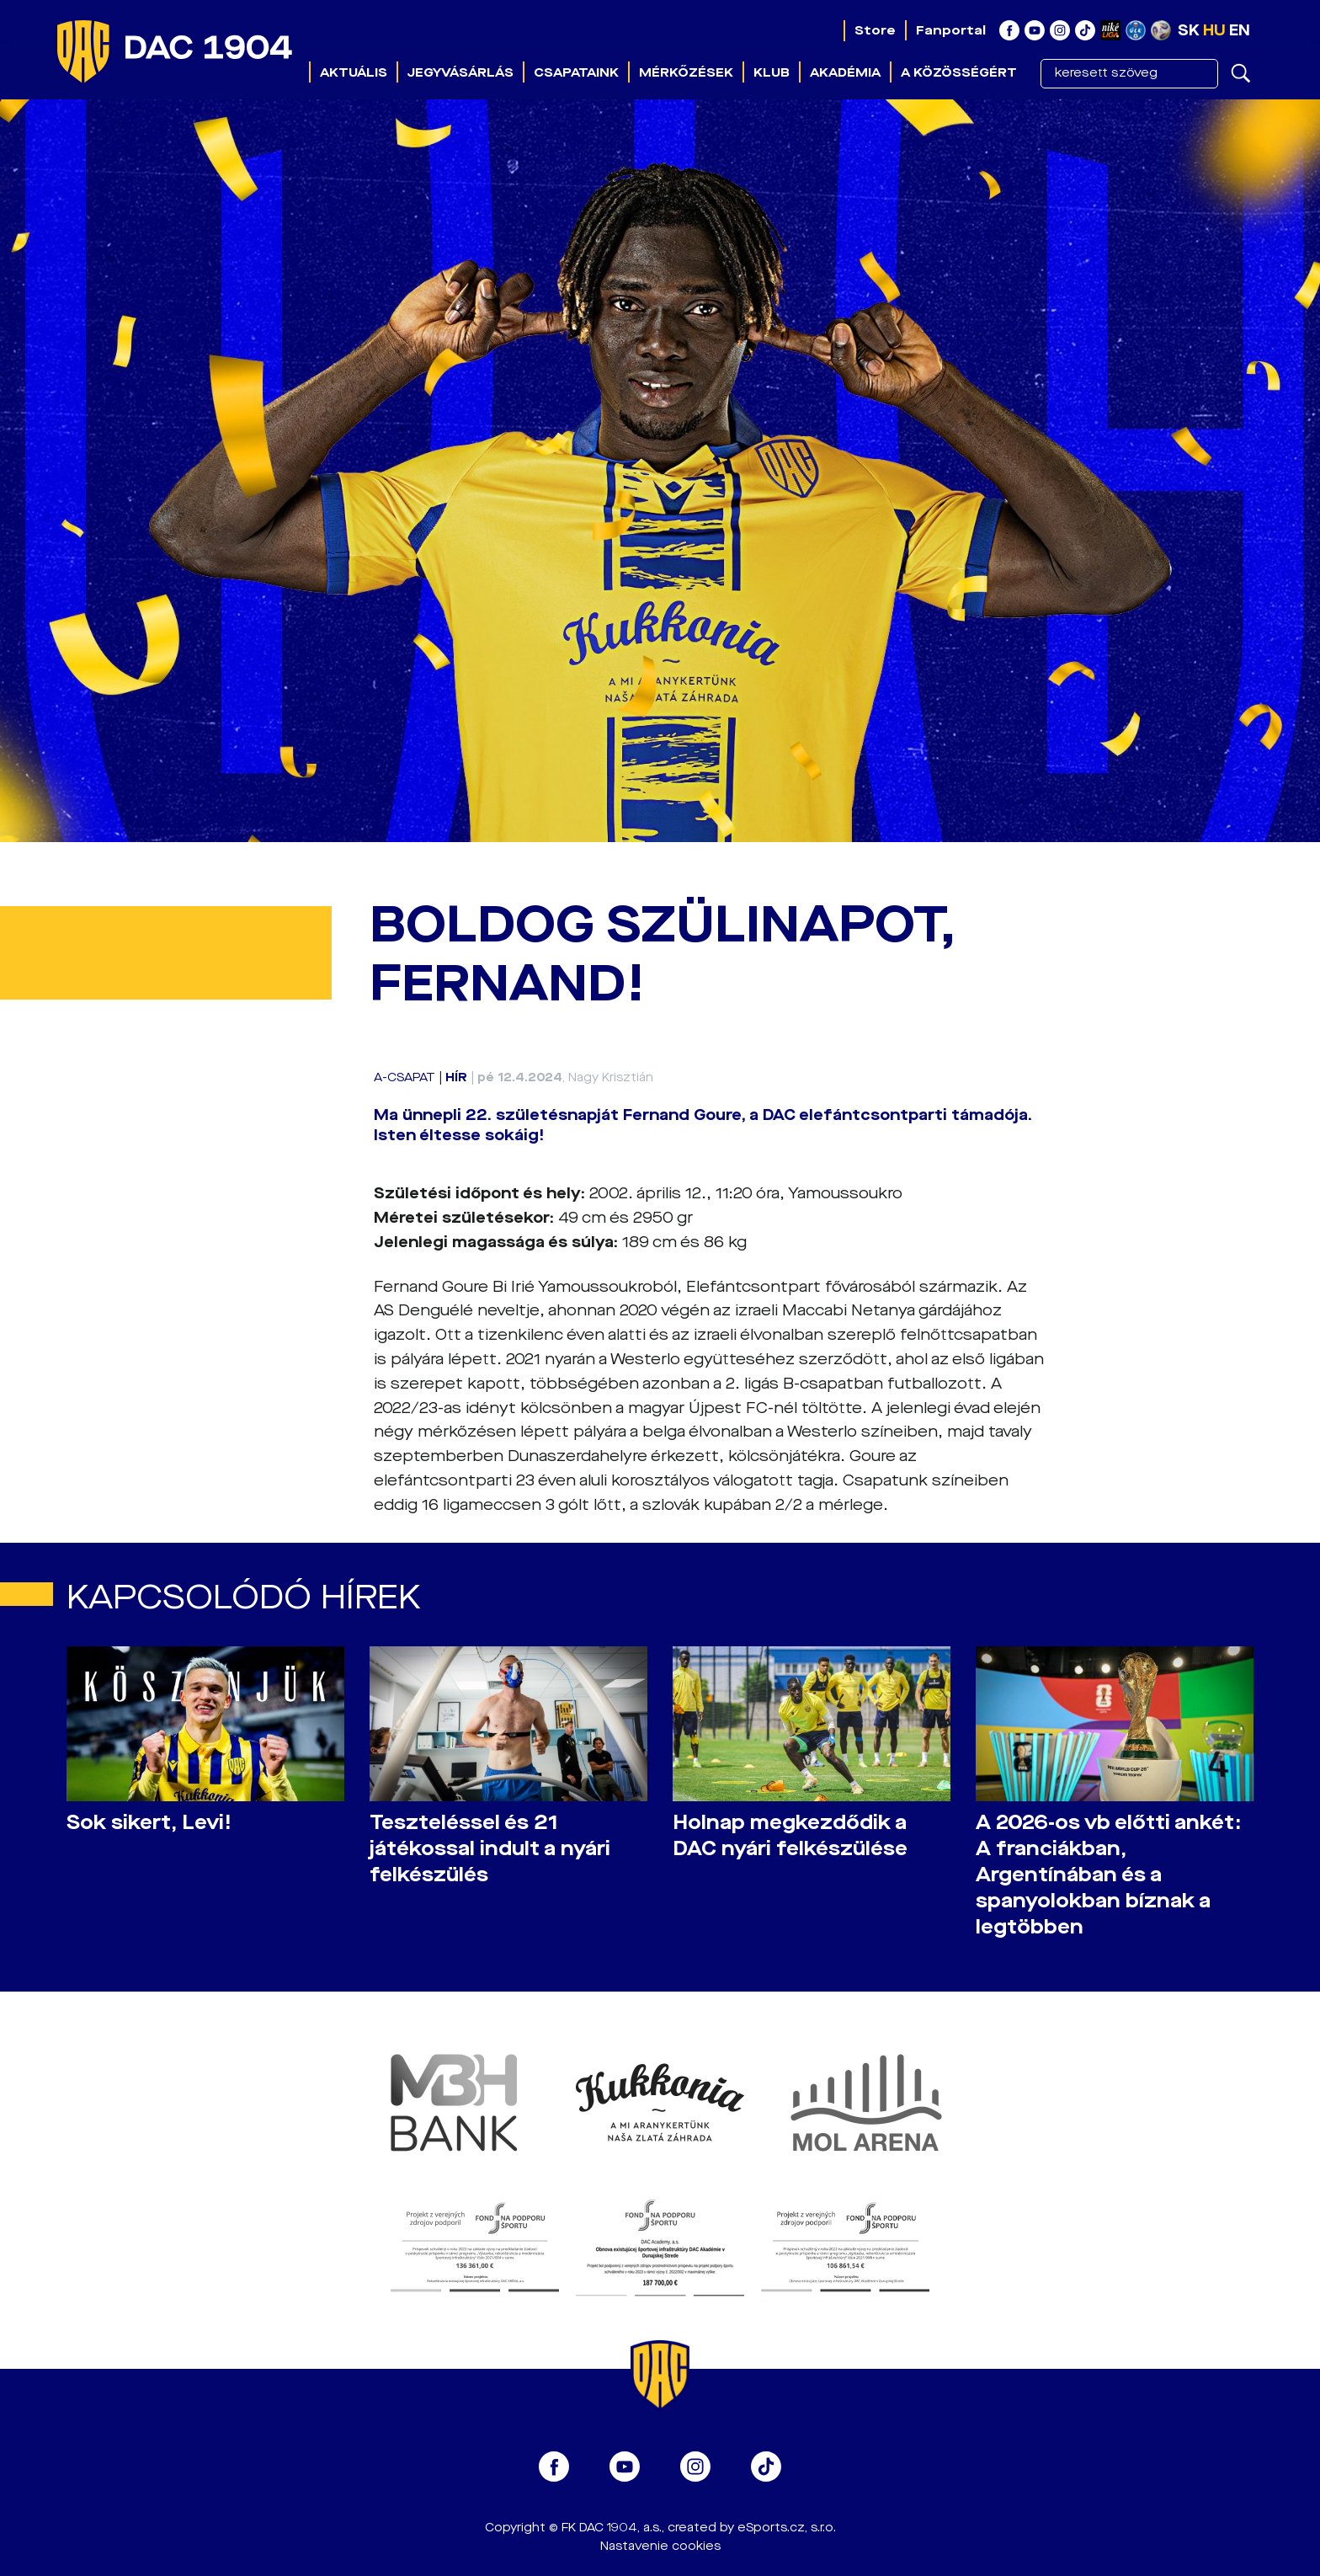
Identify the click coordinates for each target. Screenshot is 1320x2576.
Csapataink (576, 72)
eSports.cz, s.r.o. (786, 2528)
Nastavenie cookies (660, 2546)
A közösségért (959, 72)
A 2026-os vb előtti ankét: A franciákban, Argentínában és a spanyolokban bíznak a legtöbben (1108, 1875)
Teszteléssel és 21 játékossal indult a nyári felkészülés (490, 1849)
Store (875, 30)
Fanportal (951, 30)
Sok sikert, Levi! (149, 1823)
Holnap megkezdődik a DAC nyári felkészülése (790, 1836)
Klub (771, 72)
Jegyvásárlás (460, 72)
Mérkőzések (686, 72)
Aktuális (353, 72)
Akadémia (845, 72)
